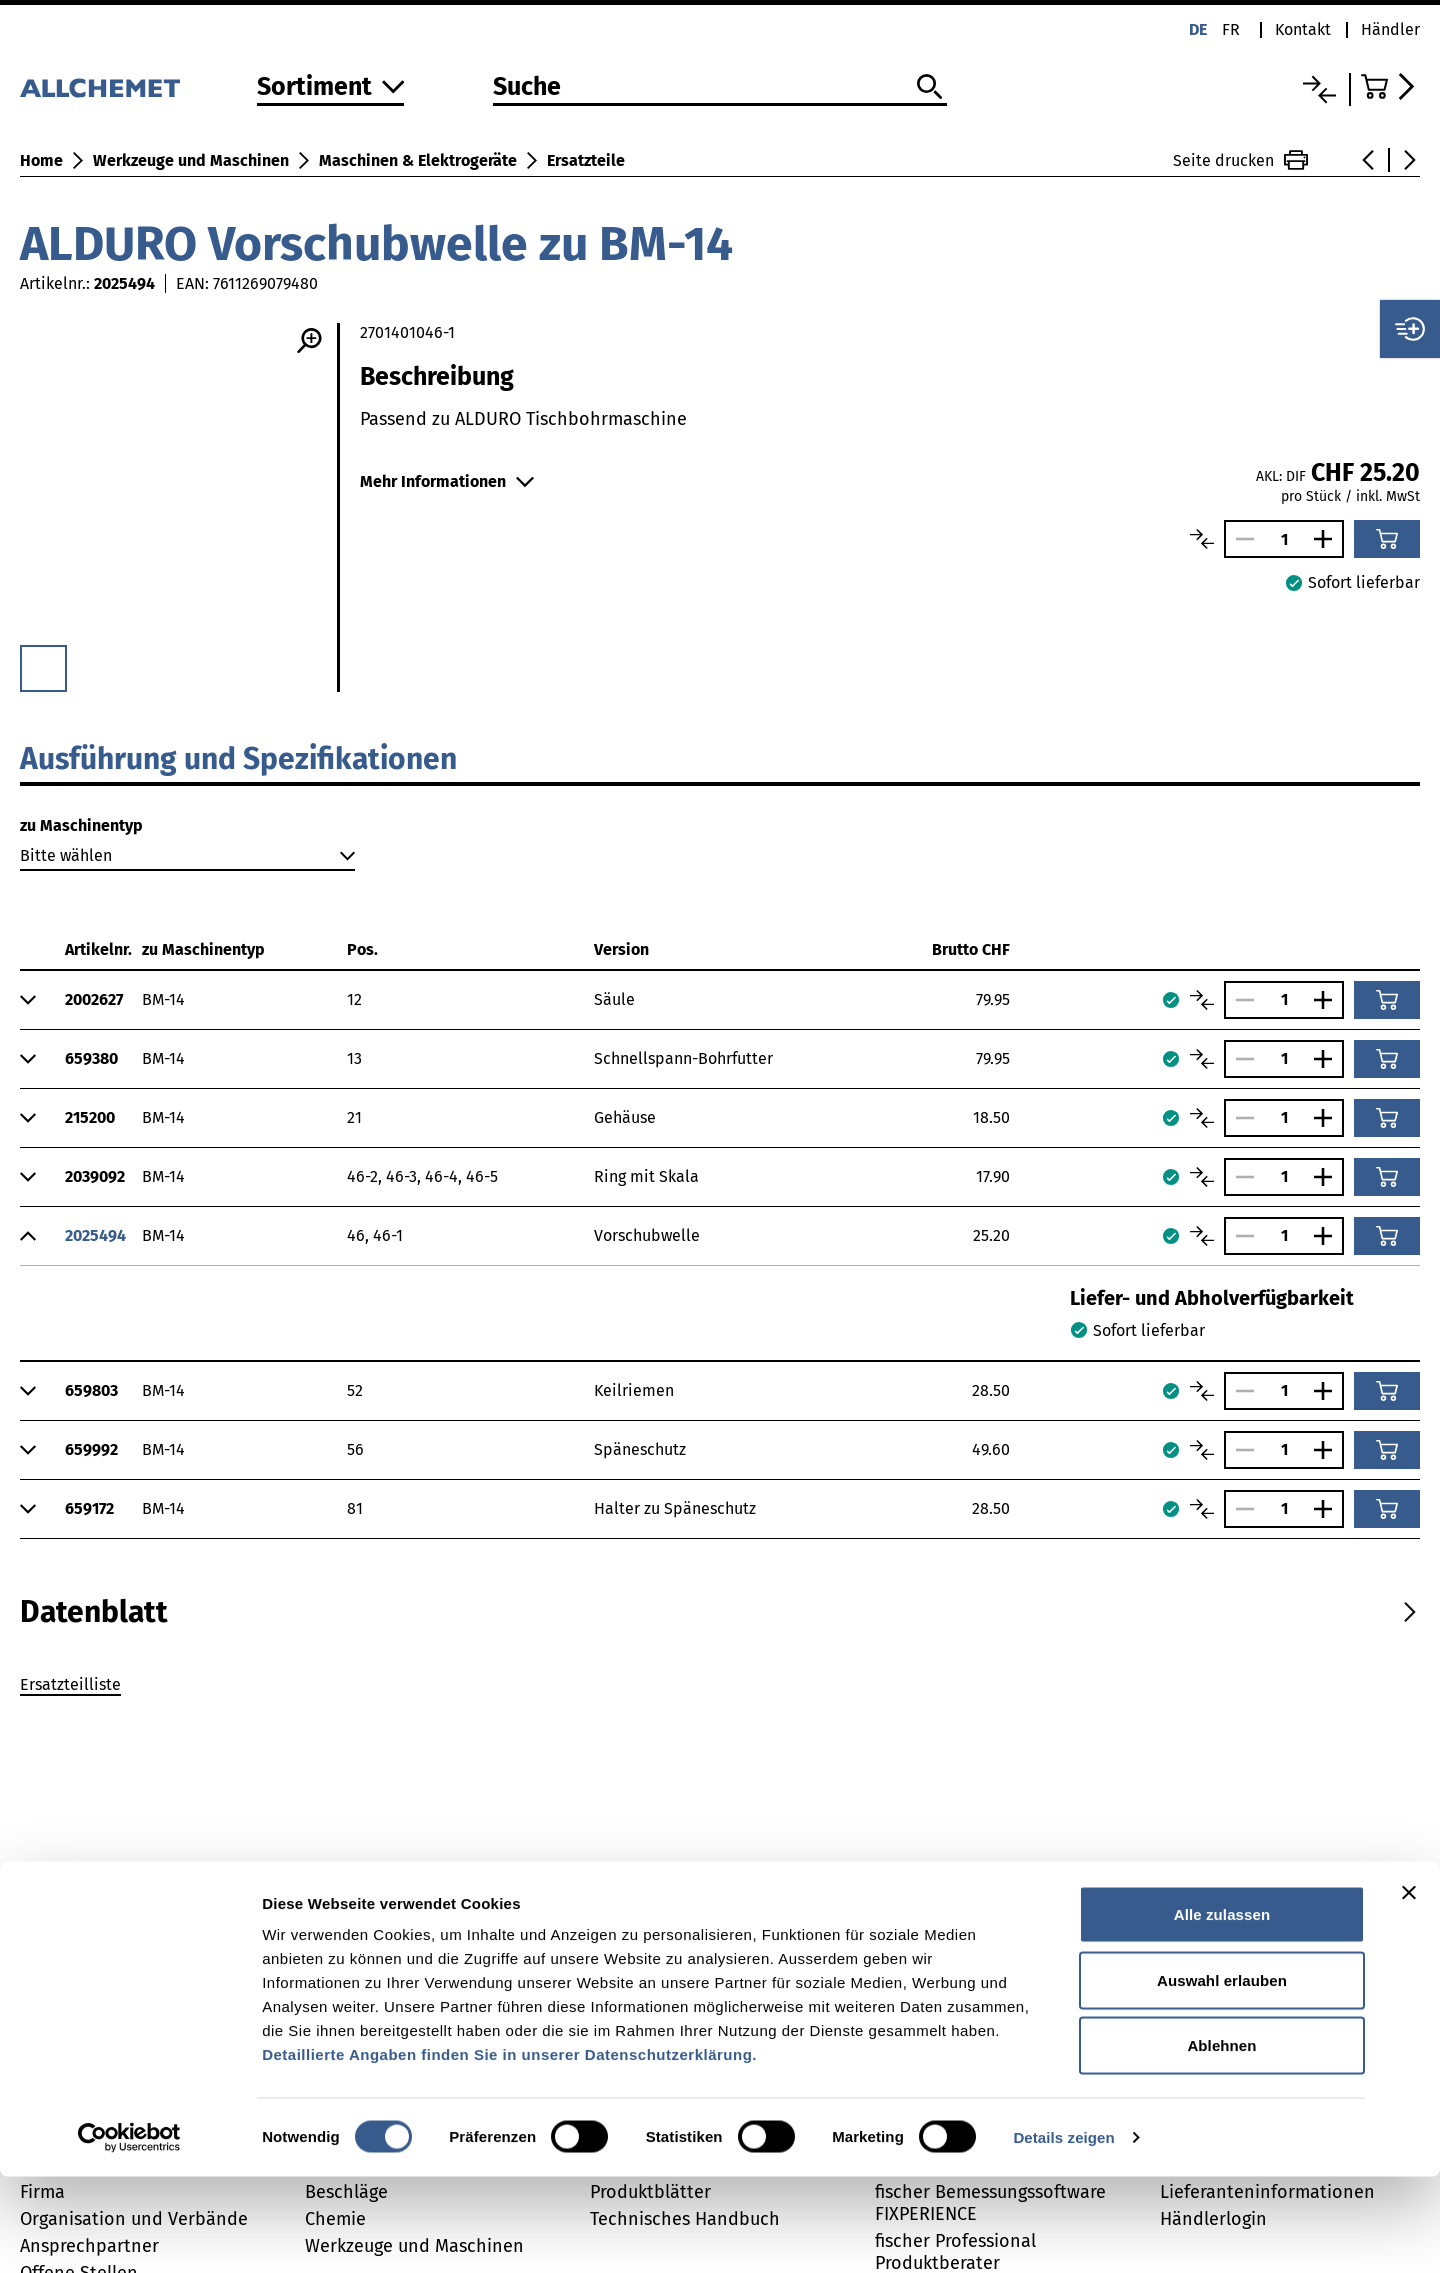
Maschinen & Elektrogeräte (418, 160)
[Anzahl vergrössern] (1328, 539)
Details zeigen (1063, 2233)
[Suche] (719, 88)
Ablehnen (1221, 2141)
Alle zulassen (1222, 2010)
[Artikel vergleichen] (1202, 539)
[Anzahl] (1284, 539)
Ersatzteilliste (70, 1684)
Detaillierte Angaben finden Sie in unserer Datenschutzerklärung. (509, 2150)
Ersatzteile (586, 160)
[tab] (94, 1612)
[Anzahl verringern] (1240, 539)
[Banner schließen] (1409, 1989)
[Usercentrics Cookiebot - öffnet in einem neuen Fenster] (129, 2234)
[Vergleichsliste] (1319, 89)
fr (1231, 29)
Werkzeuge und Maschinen (191, 160)
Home (41, 160)
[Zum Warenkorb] (1390, 86)
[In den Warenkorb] (1387, 539)
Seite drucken (1240, 160)
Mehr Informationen (447, 481)
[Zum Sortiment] (331, 88)
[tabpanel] (720, 1688)
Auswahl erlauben (1222, 2076)
